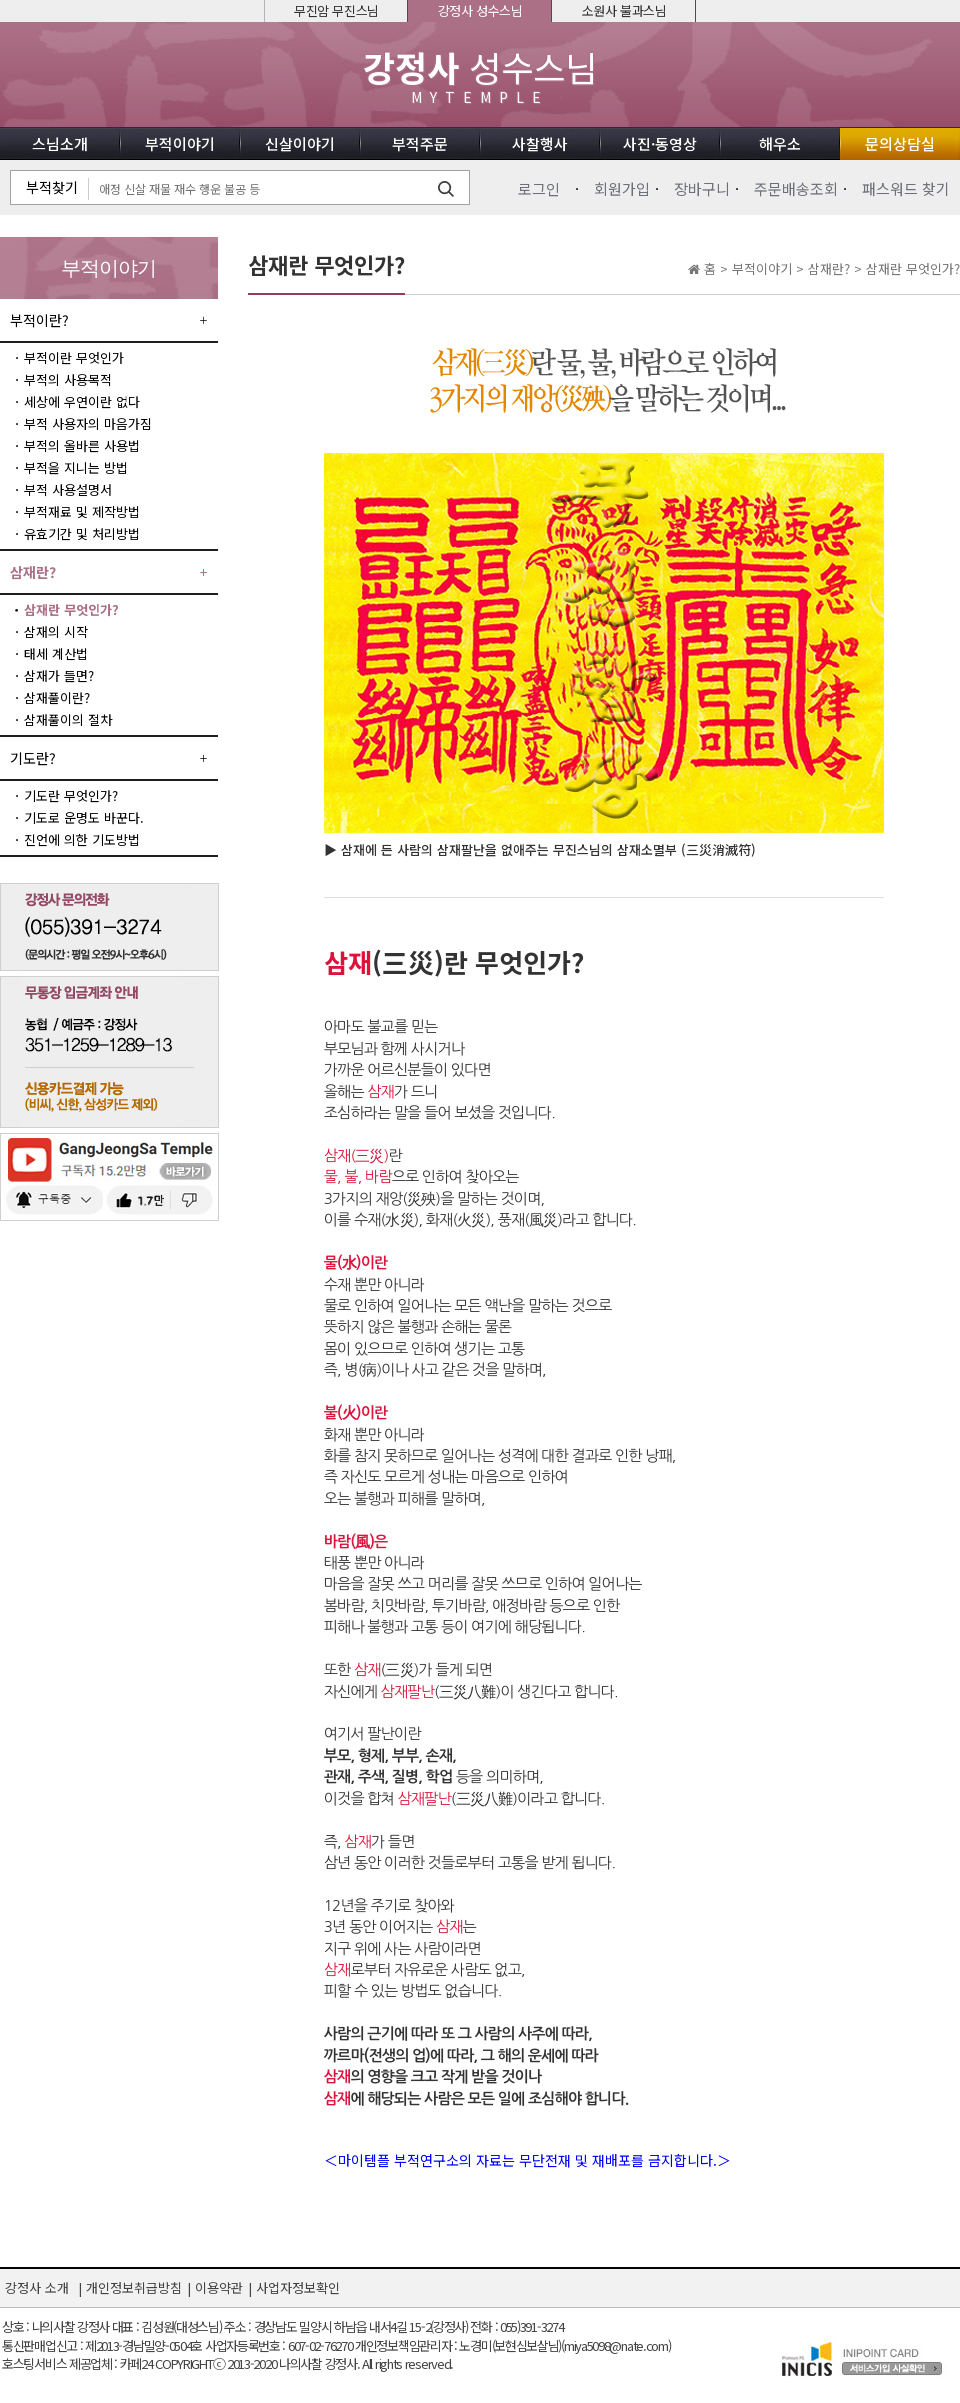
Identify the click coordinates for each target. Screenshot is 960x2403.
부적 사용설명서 (68, 489)
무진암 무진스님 (336, 10)
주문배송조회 (796, 188)
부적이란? (39, 320)
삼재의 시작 (56, 631)
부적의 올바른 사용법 (82, 445)
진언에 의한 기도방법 (82, 839)
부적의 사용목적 (68, 379)
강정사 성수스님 (480, 10)
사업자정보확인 (298, 2287)
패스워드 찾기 (906, 188)
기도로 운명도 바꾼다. (84, 817)
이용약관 (219, 2287)
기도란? (33, 758)
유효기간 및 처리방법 (82, 533)
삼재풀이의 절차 (68, 719)
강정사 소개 (37, 2287)
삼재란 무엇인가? (71, 609)
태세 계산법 (56, 653)
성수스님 (480, 76)
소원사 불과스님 (624, 10)
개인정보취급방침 (134, 2287)
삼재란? (33, 572)
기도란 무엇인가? (71, 795)
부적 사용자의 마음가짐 (88, 423)
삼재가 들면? (59, 675)
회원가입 (622, 188)
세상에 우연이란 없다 (82, 401)
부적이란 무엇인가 (74, 357)
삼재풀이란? (57, 697)
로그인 (539, 188)
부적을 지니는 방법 (76, 467)
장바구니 (702, 188)
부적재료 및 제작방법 (82, 511)
